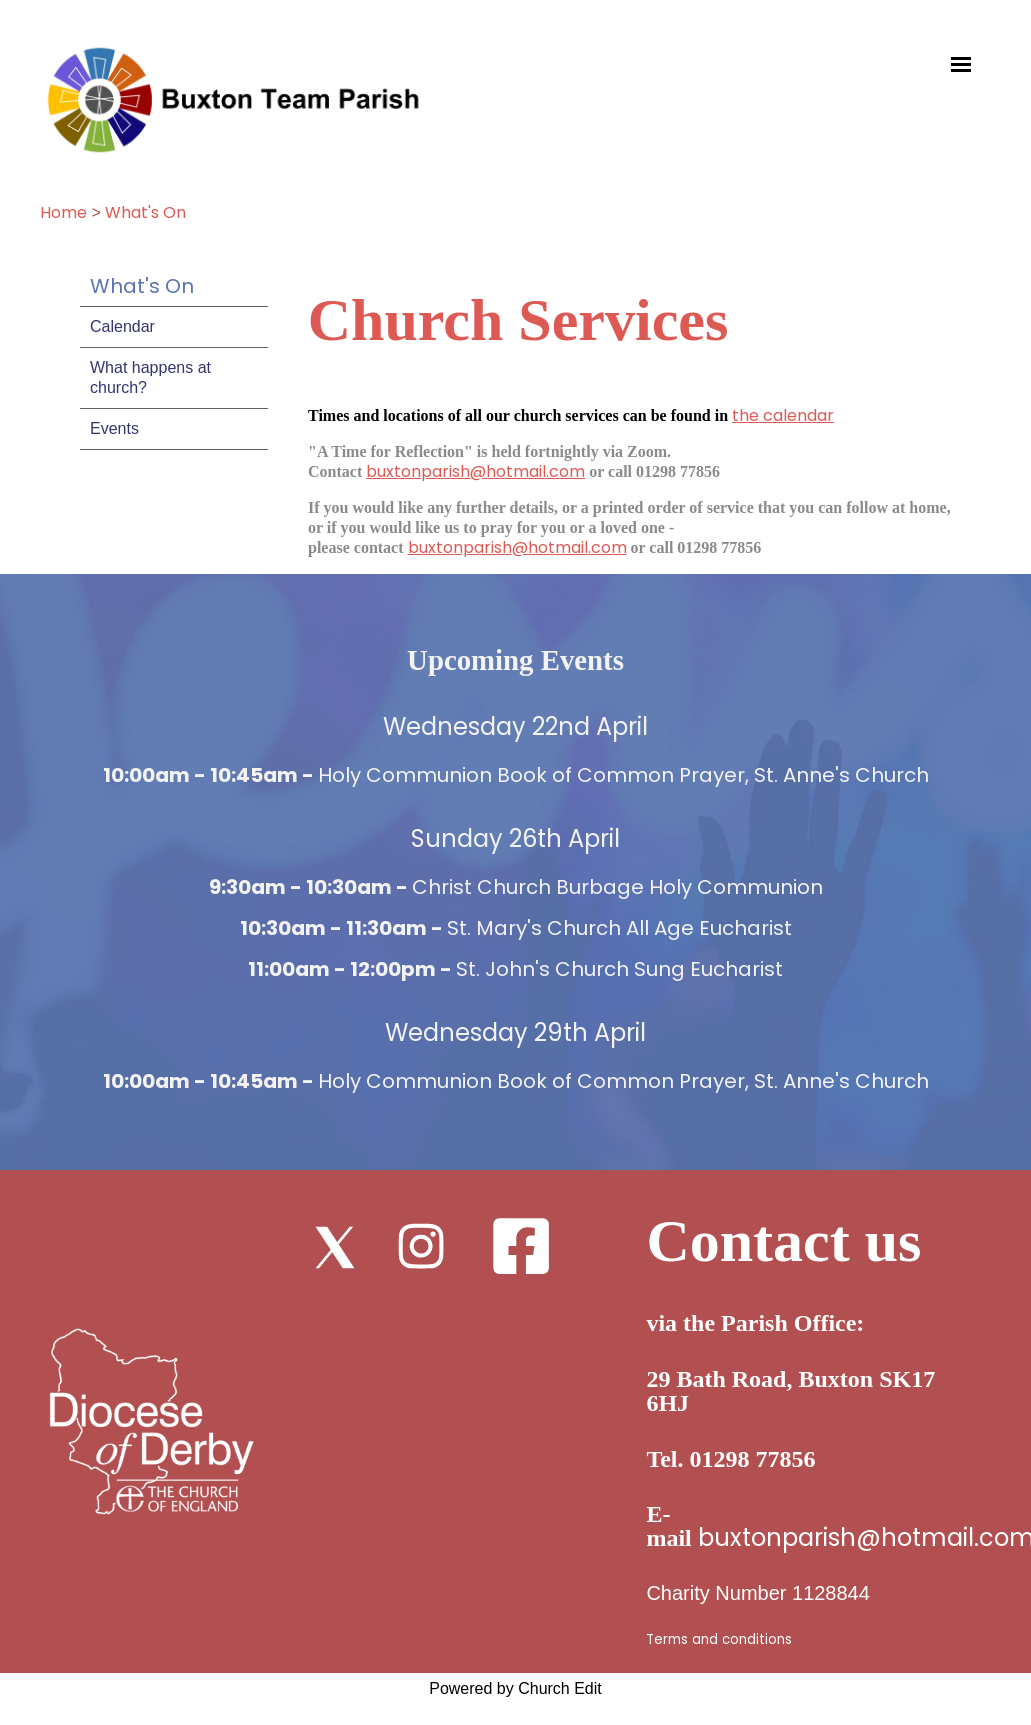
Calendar (122, 326)
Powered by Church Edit (515, 1688)
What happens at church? (150, 377)
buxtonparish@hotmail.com (475, 471)
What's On (145, 212)
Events (114, 428)
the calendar (783, 415)
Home (63, 212)
